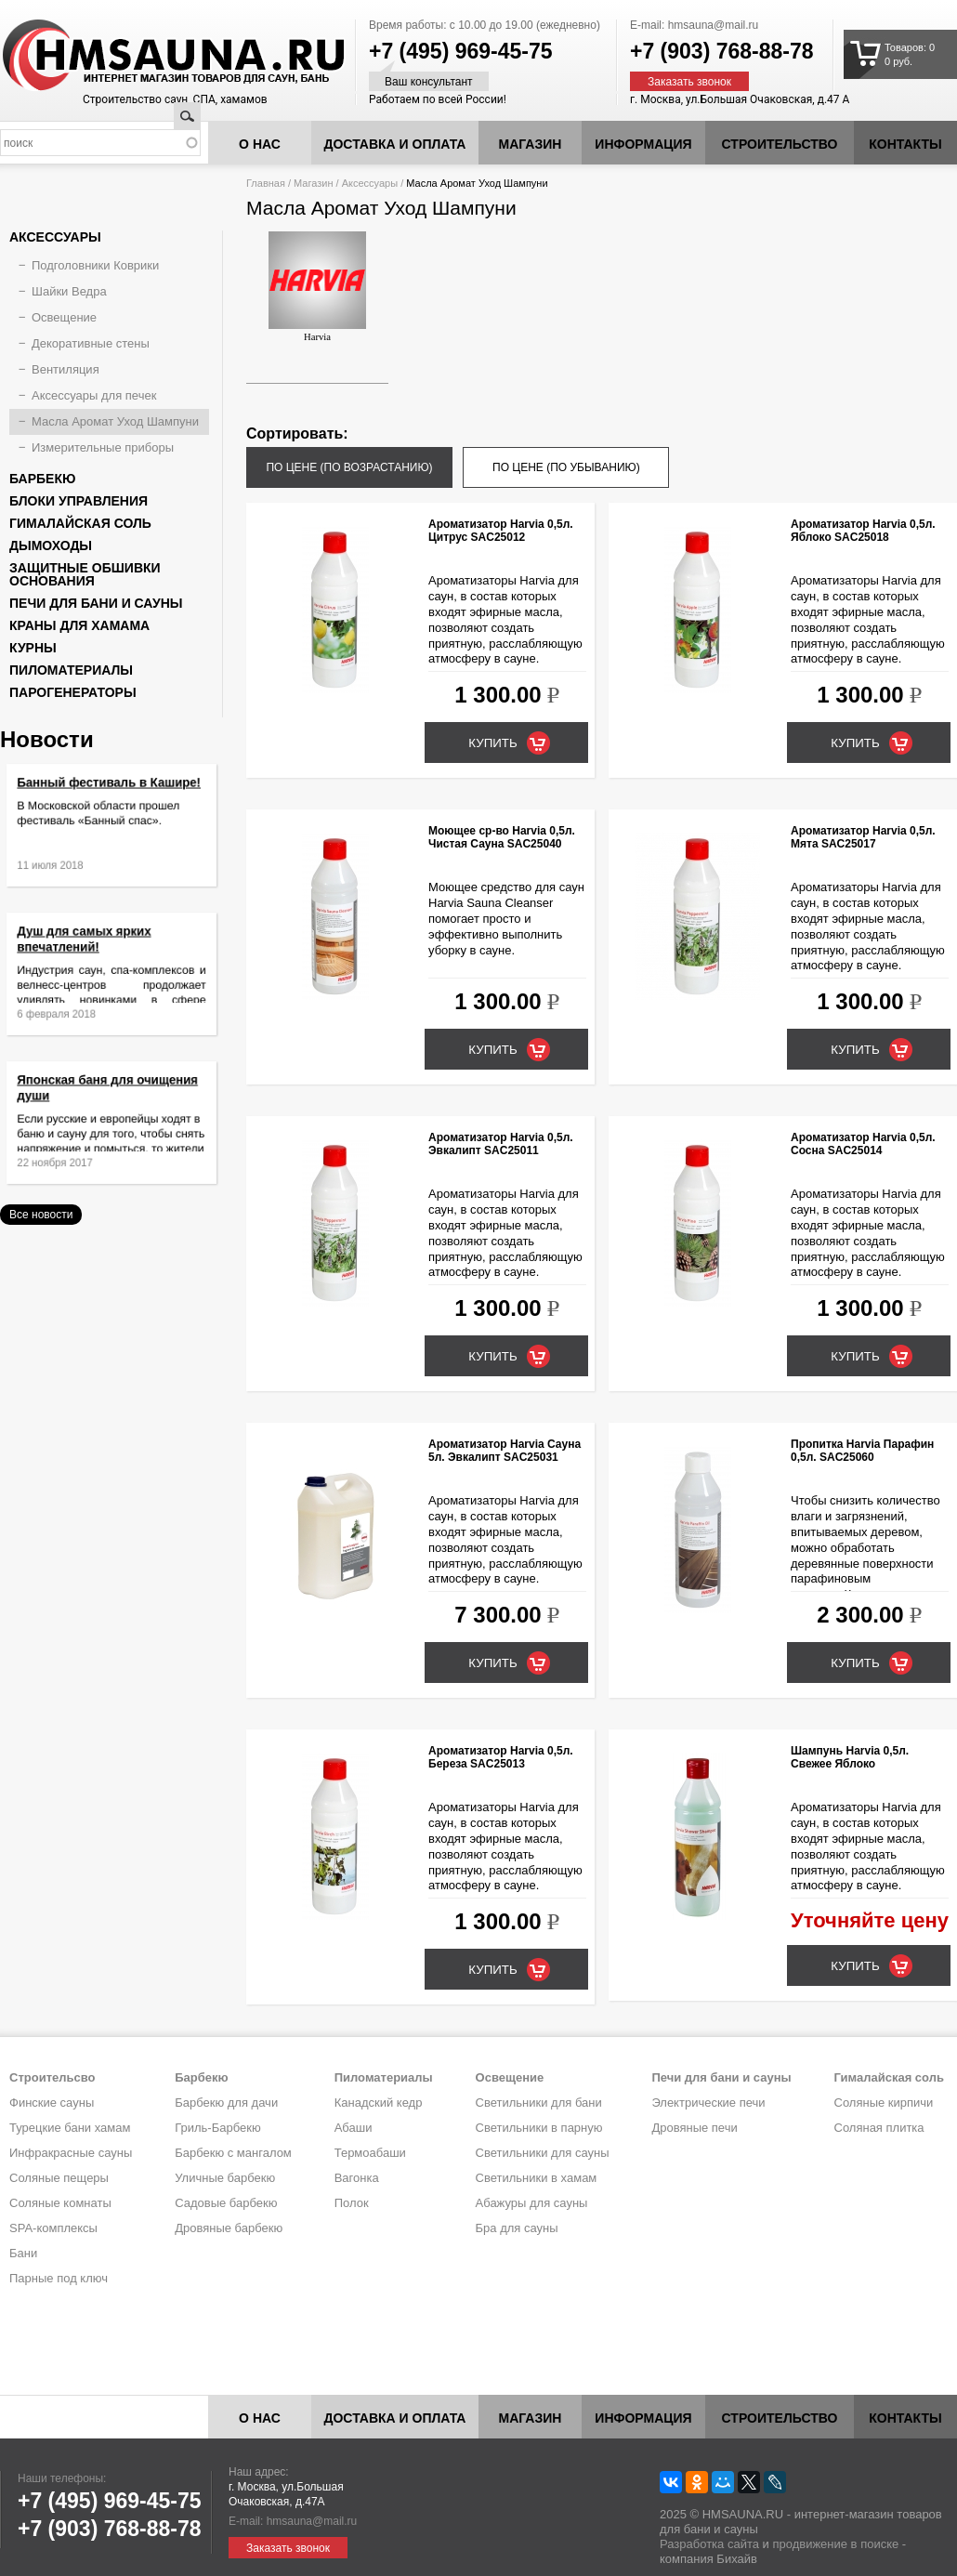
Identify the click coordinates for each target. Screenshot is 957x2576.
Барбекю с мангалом (233, 2153)
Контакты (905, 144)
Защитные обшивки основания (85, 574)
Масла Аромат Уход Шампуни (115, 421)
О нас (260, 144)
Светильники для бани (539, 2102)
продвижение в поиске (835, 2544)
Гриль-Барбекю (217, 2128)
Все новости (40, 1214)
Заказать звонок (689, 81)
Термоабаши (370, 2153)
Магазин (530, 144)
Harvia (317, 286)
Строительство (780, 144)
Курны (33, 647)
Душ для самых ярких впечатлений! (92, 950)
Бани (23, 2253)
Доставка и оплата (395, 144)
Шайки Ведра (69, 291)
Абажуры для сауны (532, 2203)
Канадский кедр (378, 2102)
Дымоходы (50, 545)
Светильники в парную (539, 2128)
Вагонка (356, 2178)
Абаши (353, 2128)
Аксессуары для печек (94, 395)
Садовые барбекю (226, 2203)
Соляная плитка (879, 2128)
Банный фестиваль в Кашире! (109, 796)
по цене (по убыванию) (566, 467)
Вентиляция (65, 369)
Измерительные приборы (103, 447)
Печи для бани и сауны (95, 603)
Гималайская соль (80, 523)
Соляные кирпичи (884, 2102)
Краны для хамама (79, 625)
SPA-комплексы (53, 2228)
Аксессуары (370, 183)
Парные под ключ (58, 2278)
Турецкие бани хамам (69, 2128)
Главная (265, 183)
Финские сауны (51, 2102)
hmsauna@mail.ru (713, 25)
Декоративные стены (91, 343)
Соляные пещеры (59, 2178)
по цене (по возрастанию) (349, 467)
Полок (351, 2203)
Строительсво (52, 2077)
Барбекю (42, 478)
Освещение (64, 317)
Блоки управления (78, 500)
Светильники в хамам (536, 2178)
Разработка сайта (709, 2544)
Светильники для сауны (543, 2153)
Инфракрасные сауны (70, 2153)
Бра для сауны (517, 2228)
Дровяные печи (694, 2128)
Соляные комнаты (60, 2203)
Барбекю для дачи (226, 2102)
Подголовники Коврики (95, 265)
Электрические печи (708, 2102)
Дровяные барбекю (228, 2228)
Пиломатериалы (71, 670)
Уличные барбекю (225, 2178)
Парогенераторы (73, 692)
